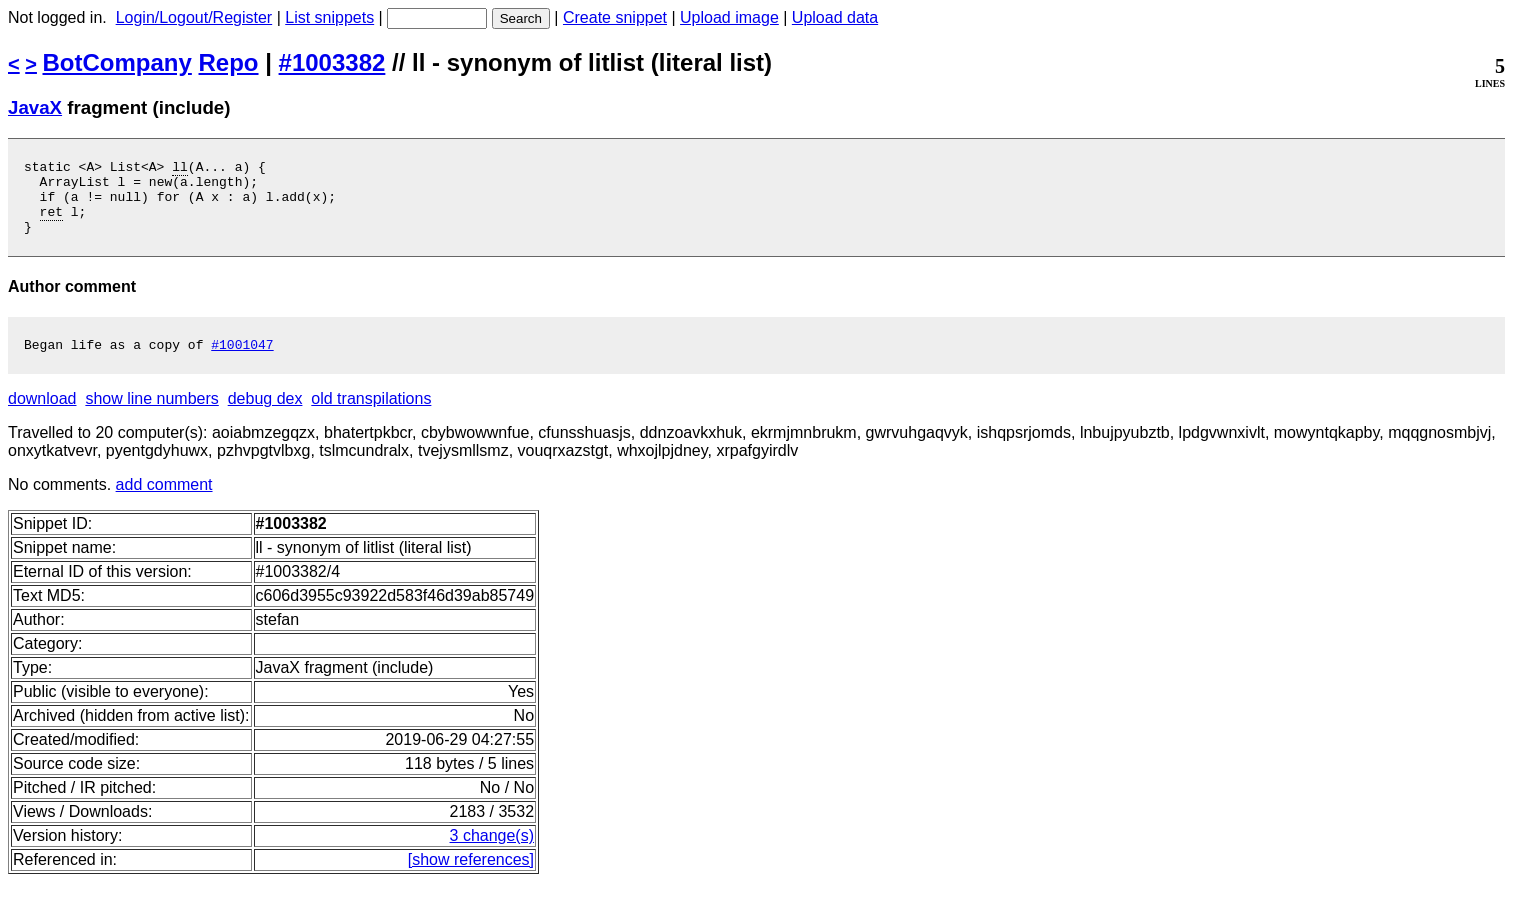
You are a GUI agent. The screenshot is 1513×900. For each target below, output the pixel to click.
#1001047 (242, 362)
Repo (229, 62)
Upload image (729, 17)
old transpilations (371, 416)
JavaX (35, 107)
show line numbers (151, 416)
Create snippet (615, 17)
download (42, 416)
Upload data (835, 17)
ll (180, 169)
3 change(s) (492, 853)
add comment (164, 502)
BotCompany (117, 62)
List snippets (329, 17)
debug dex (265, 416)
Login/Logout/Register (194, 17)
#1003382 (332, 62)
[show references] (471, 877)
